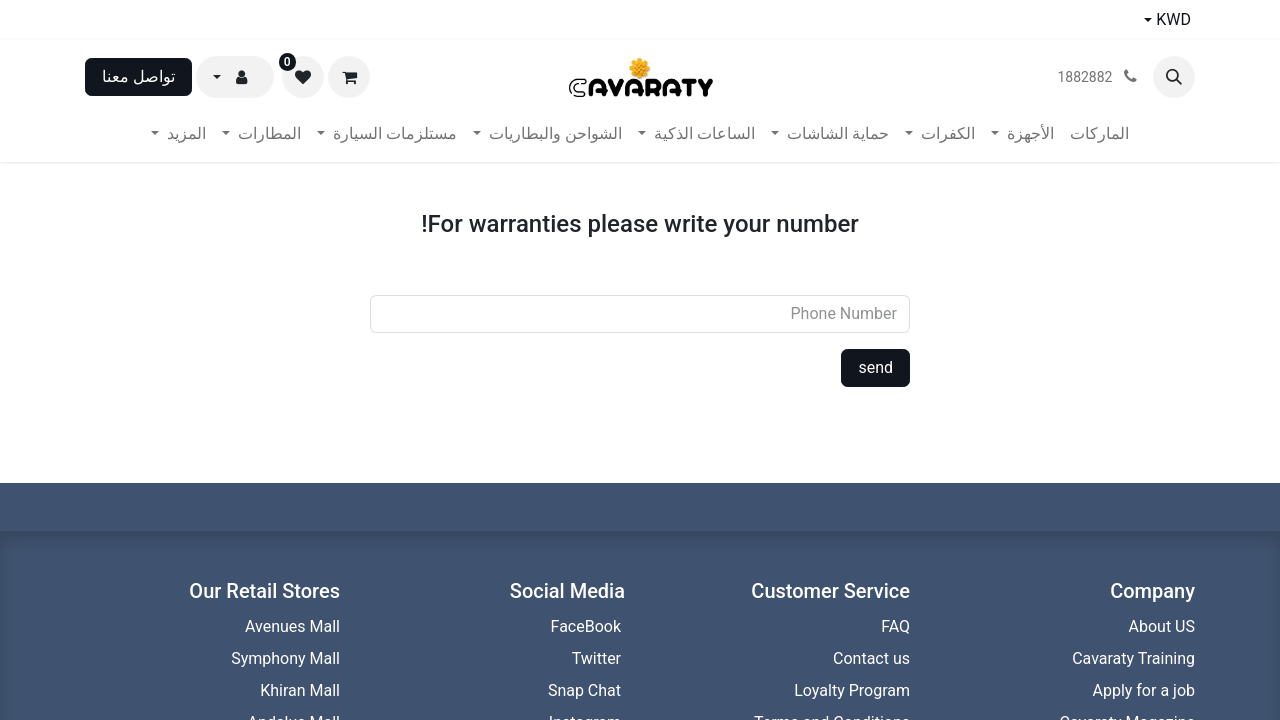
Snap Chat (586, 690)
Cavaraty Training (1133, 658)
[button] (1174, 77)
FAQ (895, 626)
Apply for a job (1143, 690)
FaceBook (588, 626)
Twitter (598, 658)
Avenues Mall (292, 626)
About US (1162, 626)
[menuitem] (1099, 134)
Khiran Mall (300, 690)
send (875, 367)
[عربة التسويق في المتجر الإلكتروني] (349, 77)
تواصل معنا (138, 76)
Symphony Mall (285, 658)
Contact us (869, 658)
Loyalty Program (850, 690)
